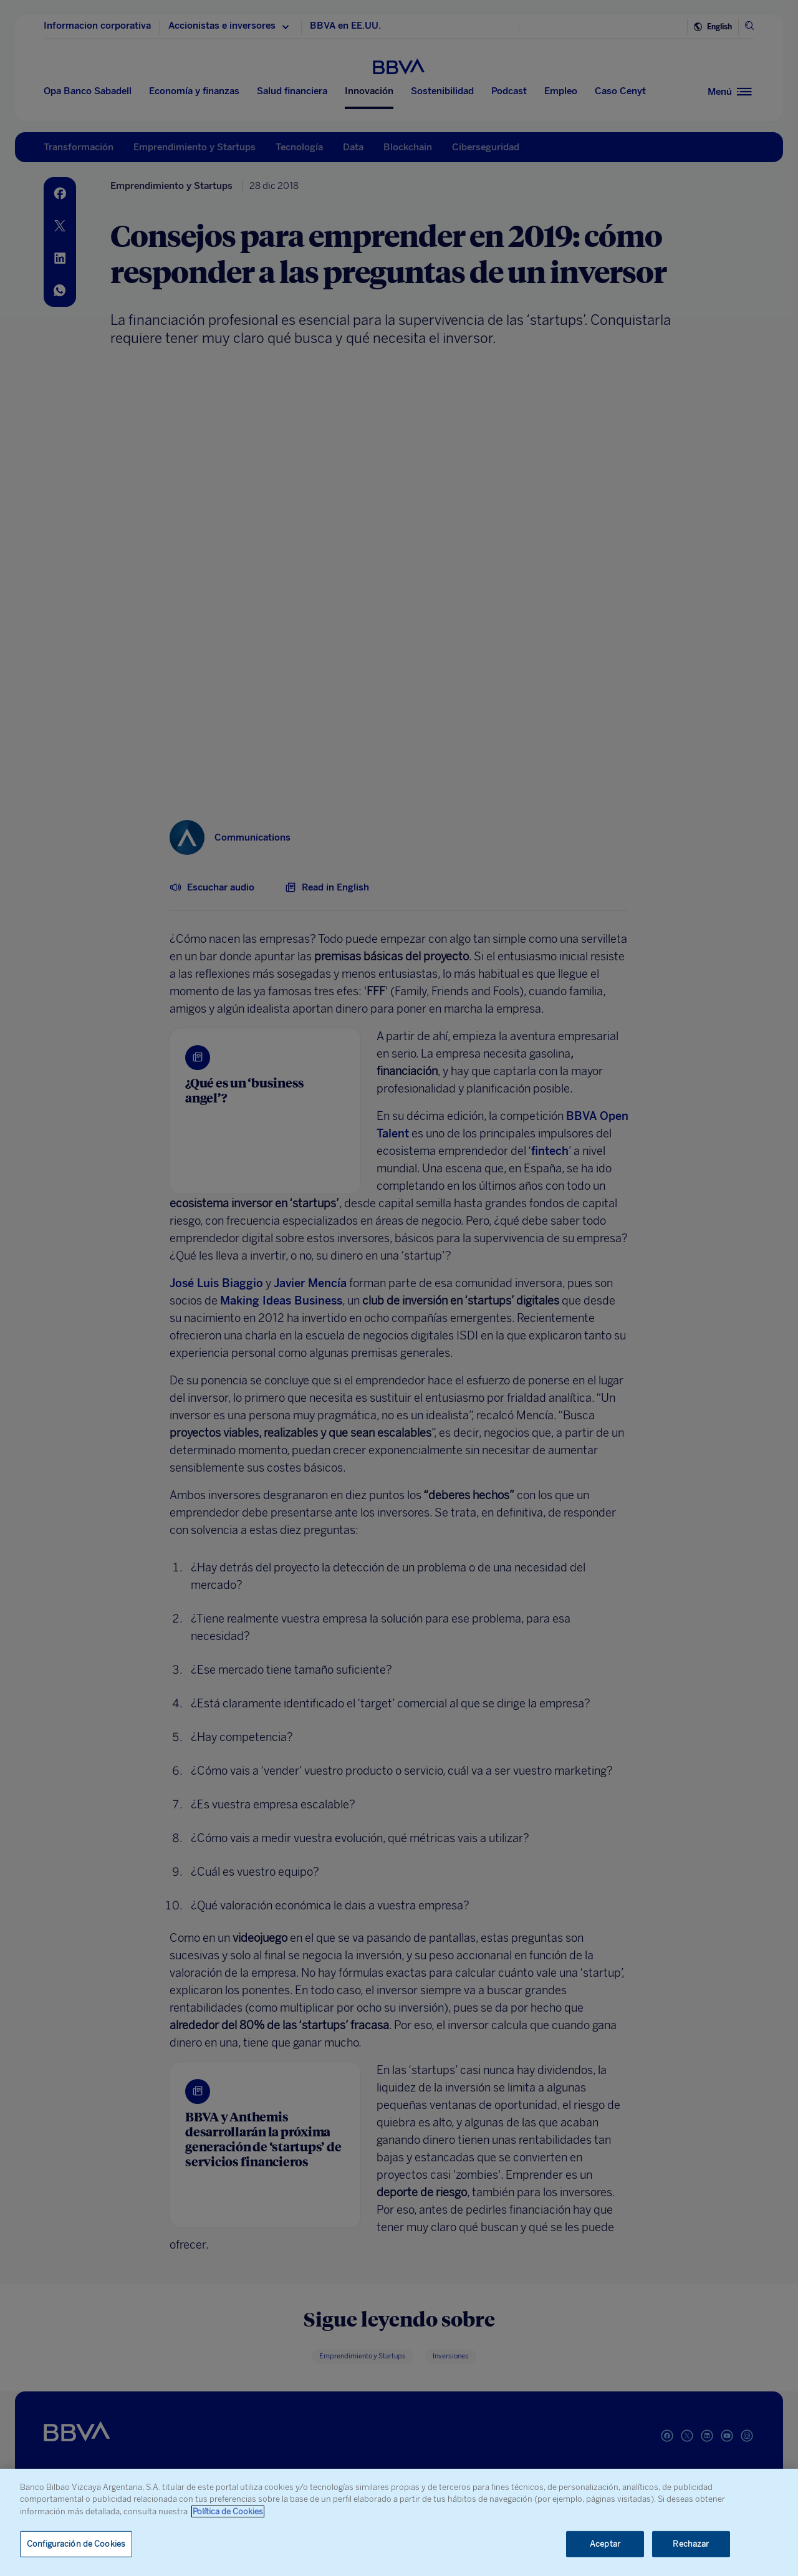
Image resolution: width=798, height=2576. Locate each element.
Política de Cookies (228, 2511)
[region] (399, 2522)
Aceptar (605, 2544)
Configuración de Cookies (76, 2544)
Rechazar (691, 2544)
